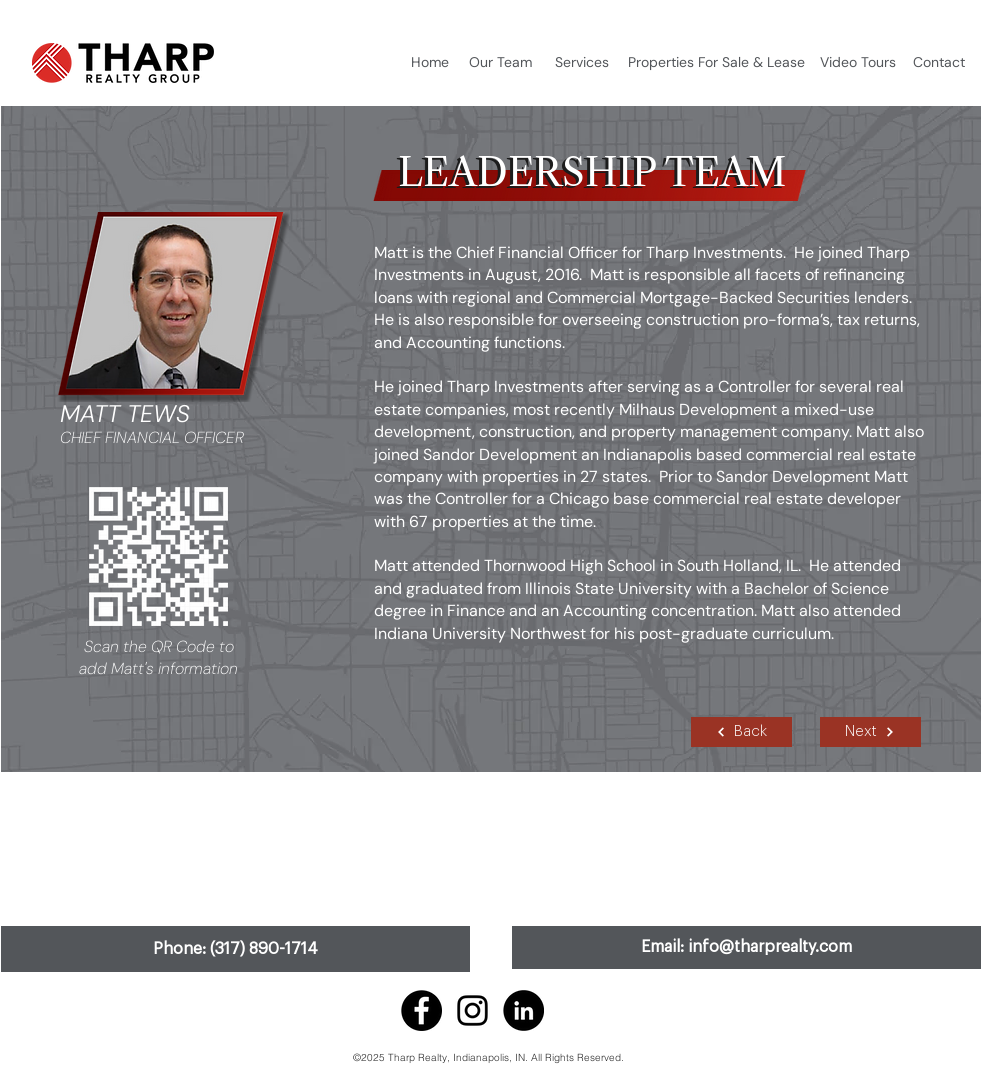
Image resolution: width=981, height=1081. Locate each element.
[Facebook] (421, 1010)
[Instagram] (472, 1010)
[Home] (430, 62)
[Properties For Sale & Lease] (717, 62)
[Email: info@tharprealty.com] (746, 947)
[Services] (582, 62)
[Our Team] (500, 62)
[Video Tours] (858, 62)
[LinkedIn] (523, 1010)
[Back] (741, 732)
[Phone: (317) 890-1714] (235, 949)
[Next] (870, 732)
